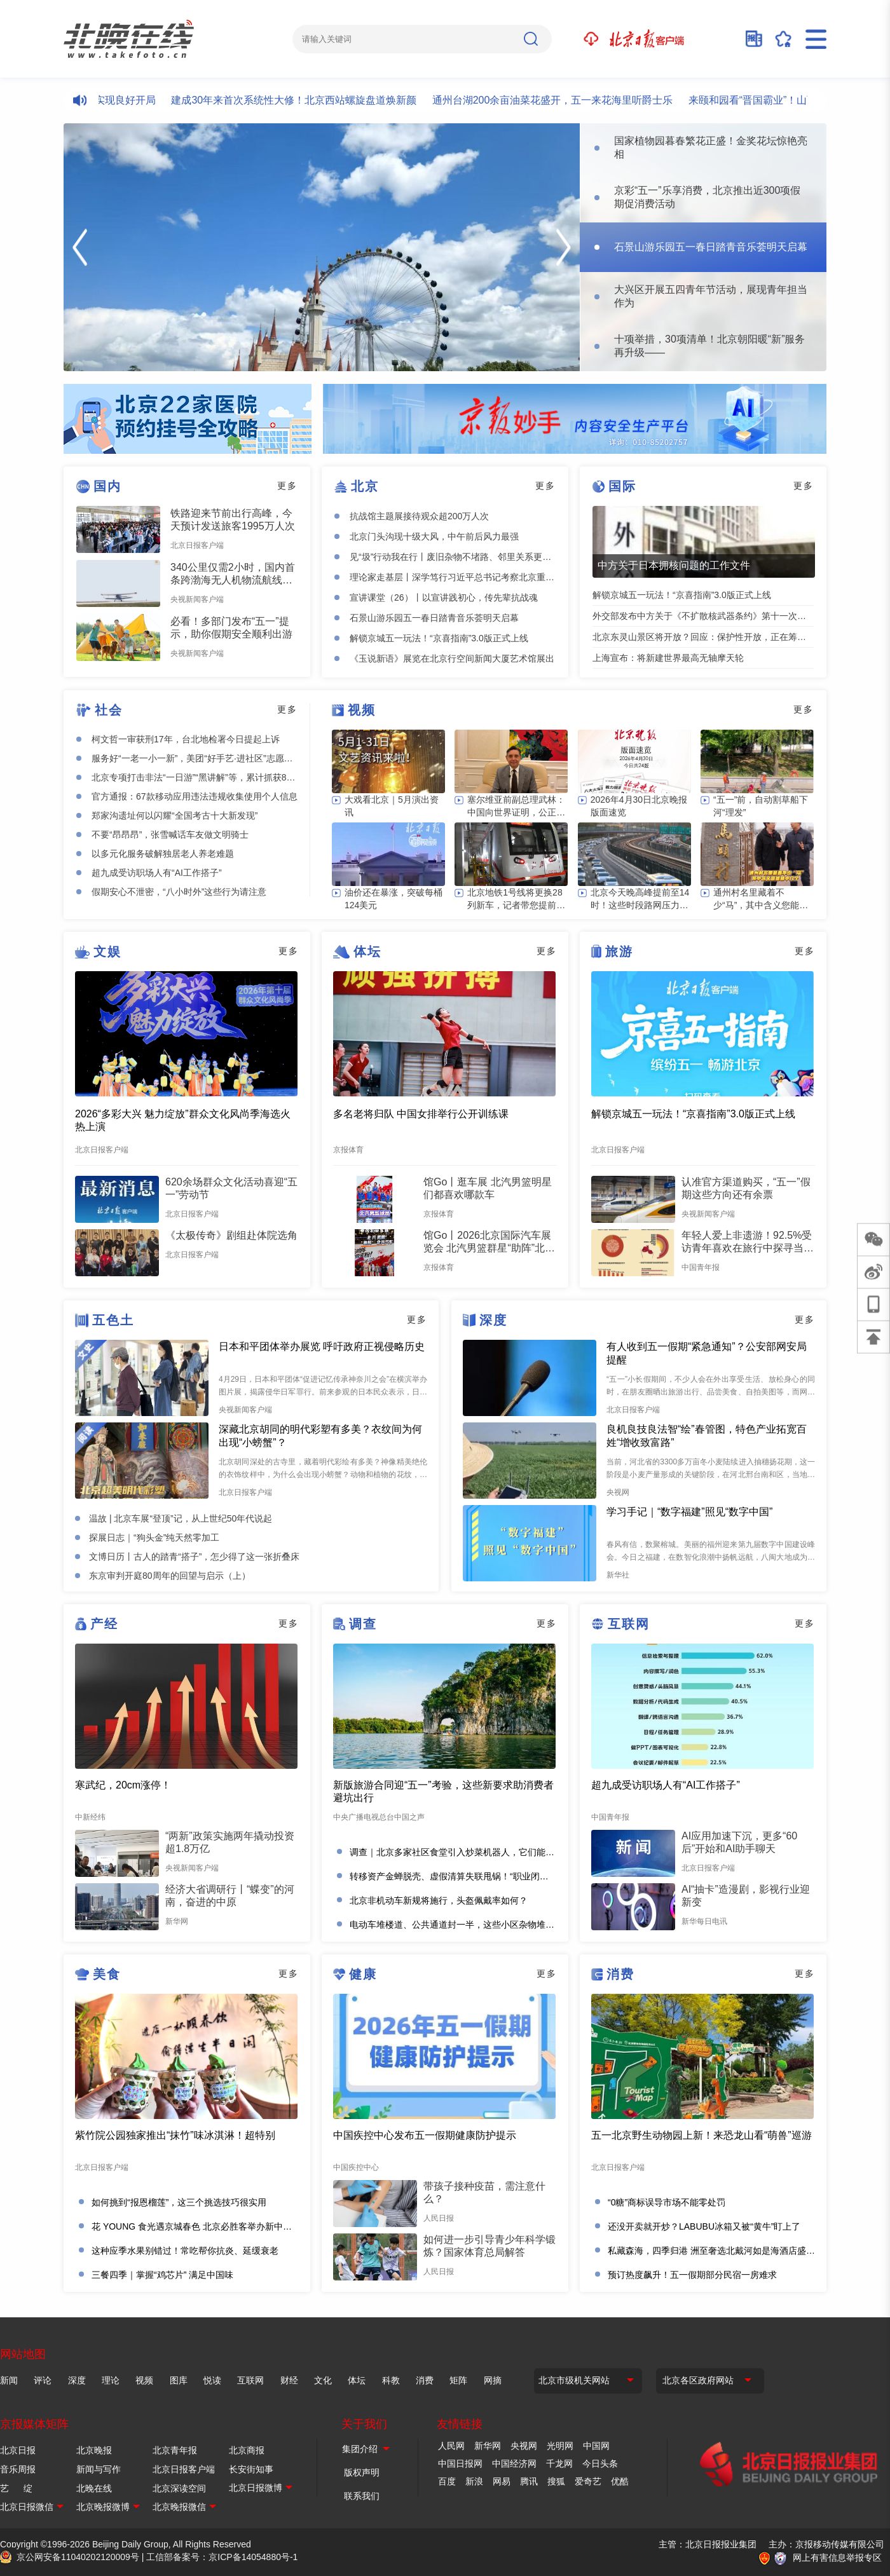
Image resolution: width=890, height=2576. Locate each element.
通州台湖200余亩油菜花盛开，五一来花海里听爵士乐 (561, 100)
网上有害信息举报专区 (837, 2557)
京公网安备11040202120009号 (78, 2557)
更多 (287, 485)
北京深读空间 (179, 2488)
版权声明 (362, 2472)
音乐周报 (18, 2469)
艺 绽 (16, 2488)
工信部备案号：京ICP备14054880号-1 (222, 2557)
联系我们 (362, 2496)
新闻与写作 (98, 2469)
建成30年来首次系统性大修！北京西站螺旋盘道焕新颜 (303, 100)
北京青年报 (175, 2450)
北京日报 (18, 2450)
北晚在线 (94, 2488)
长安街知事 (251, 2469)
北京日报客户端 (184, 2469)
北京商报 (246, 2450)
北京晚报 (94, 2450)
